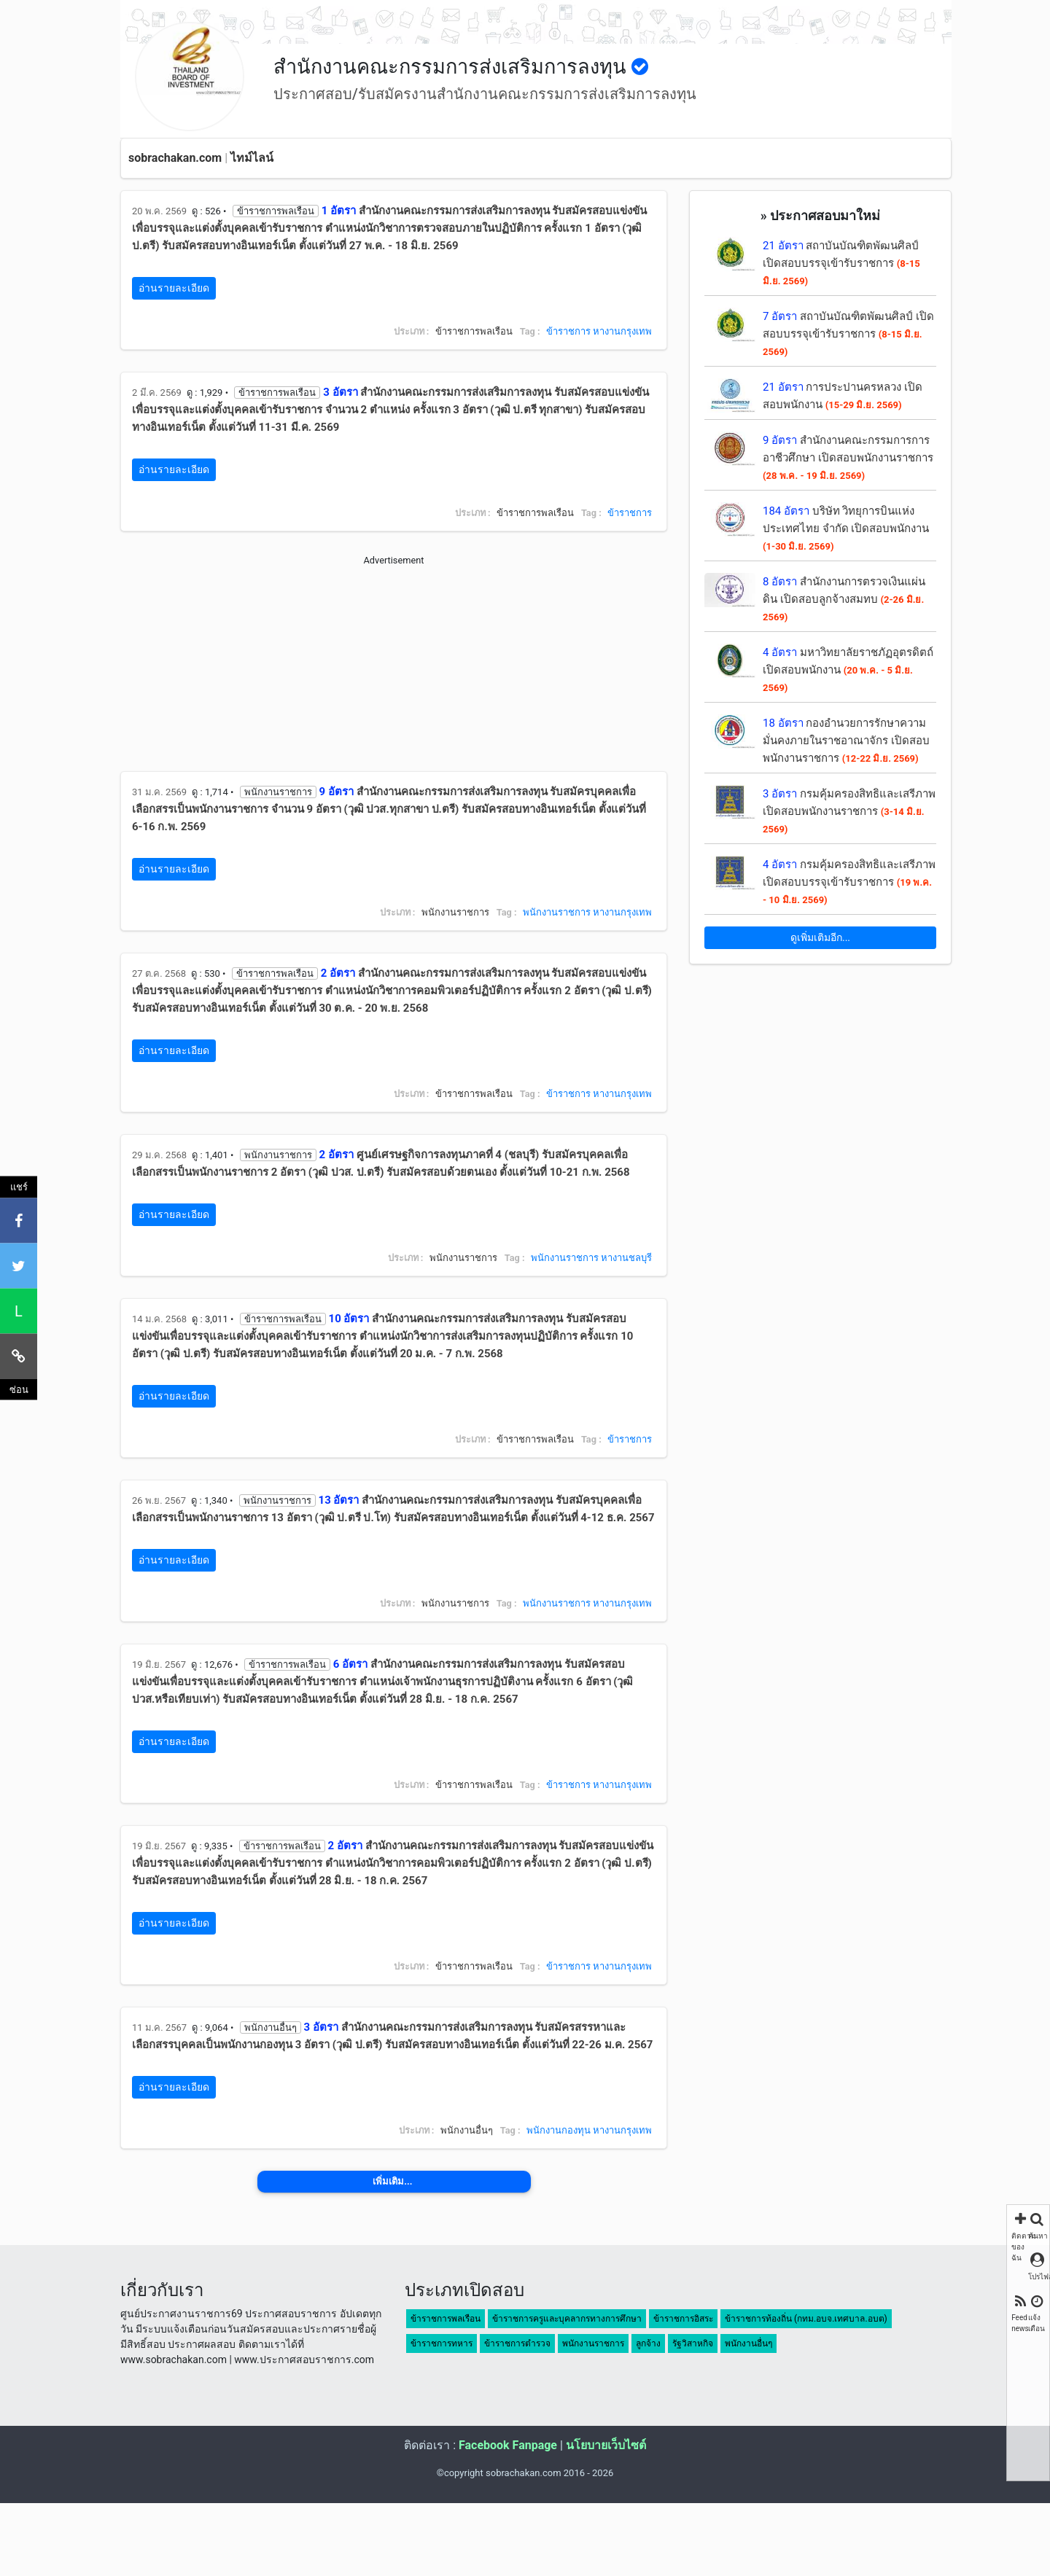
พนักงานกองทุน (558, 2130)
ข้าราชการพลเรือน (446, 2319)
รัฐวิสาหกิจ (692, 2343)
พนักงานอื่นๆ (748, 2343)
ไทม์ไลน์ (251, 158)
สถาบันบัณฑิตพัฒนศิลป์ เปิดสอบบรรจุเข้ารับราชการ (841, 262)
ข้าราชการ (568, 331)
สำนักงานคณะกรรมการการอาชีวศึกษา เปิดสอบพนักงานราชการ (848, 457)
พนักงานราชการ (557, 912)
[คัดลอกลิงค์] (18, 1355)
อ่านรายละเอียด (174, 288)
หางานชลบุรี (626, 1257)
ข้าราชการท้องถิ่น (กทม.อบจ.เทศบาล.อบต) (806, 2319)
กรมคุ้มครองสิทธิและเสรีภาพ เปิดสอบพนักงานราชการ (849, 811)
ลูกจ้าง (648, 2343)
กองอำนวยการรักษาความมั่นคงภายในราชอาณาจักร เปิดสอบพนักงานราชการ (846, 741)
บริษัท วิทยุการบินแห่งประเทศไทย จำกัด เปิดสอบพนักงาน (846, 528)
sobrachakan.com (175, 158)
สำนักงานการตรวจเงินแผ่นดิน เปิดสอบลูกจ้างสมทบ (844, 598)
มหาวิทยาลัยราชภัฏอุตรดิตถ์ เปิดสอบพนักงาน (848, 669)
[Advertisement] (393, 669)
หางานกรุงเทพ (622, 331)
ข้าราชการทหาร (441, 2343)
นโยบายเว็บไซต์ (606, 2445)
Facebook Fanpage (508, 2445)
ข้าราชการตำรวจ (517, 2343)
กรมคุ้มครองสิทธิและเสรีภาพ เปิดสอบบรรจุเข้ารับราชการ (849, 881)
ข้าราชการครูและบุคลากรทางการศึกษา (567, 2319)
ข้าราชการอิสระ (683, 2319)
